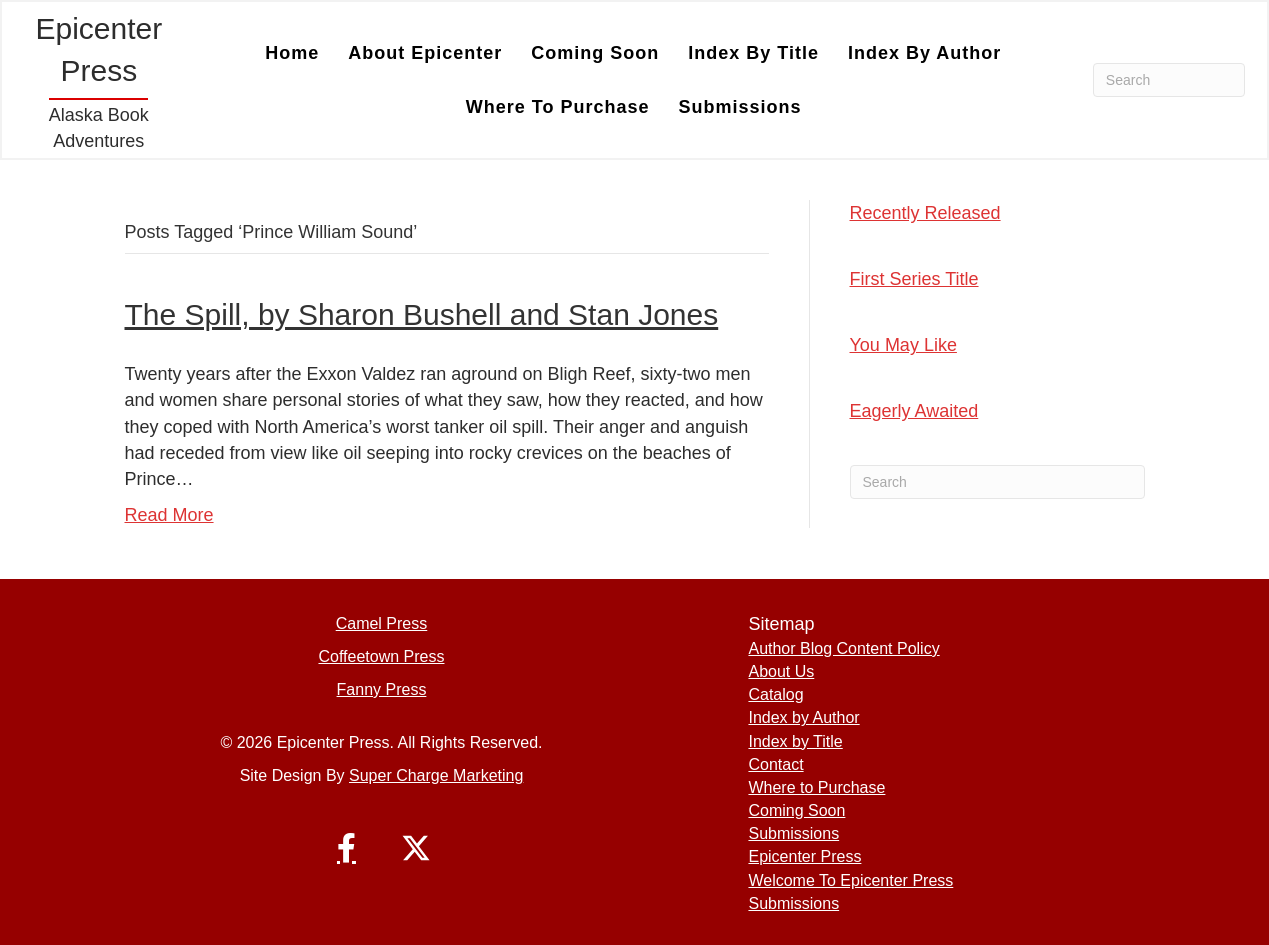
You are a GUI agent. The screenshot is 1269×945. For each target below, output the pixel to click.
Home (292, 53)
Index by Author (924, 53)
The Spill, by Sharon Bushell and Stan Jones (422, 314)
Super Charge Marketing (436, 775)
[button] (346, 848)
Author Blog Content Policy (843, 648)
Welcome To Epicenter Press (850, 880)
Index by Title (753, 53)
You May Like (903, 345)
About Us (781, 671)
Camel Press (382, 623)
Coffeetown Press (381, 656)
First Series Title (914, 279)
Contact (775, 764)
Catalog (775, 694)
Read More (169, 515)
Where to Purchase (558, 107)
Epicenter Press (804, 856)
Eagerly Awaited (914, 411)
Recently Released (925, 213)
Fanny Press (382, 689)
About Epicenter (425, 53)
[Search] (1169, 80)
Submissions (740, 107)
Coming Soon (595, 53)
